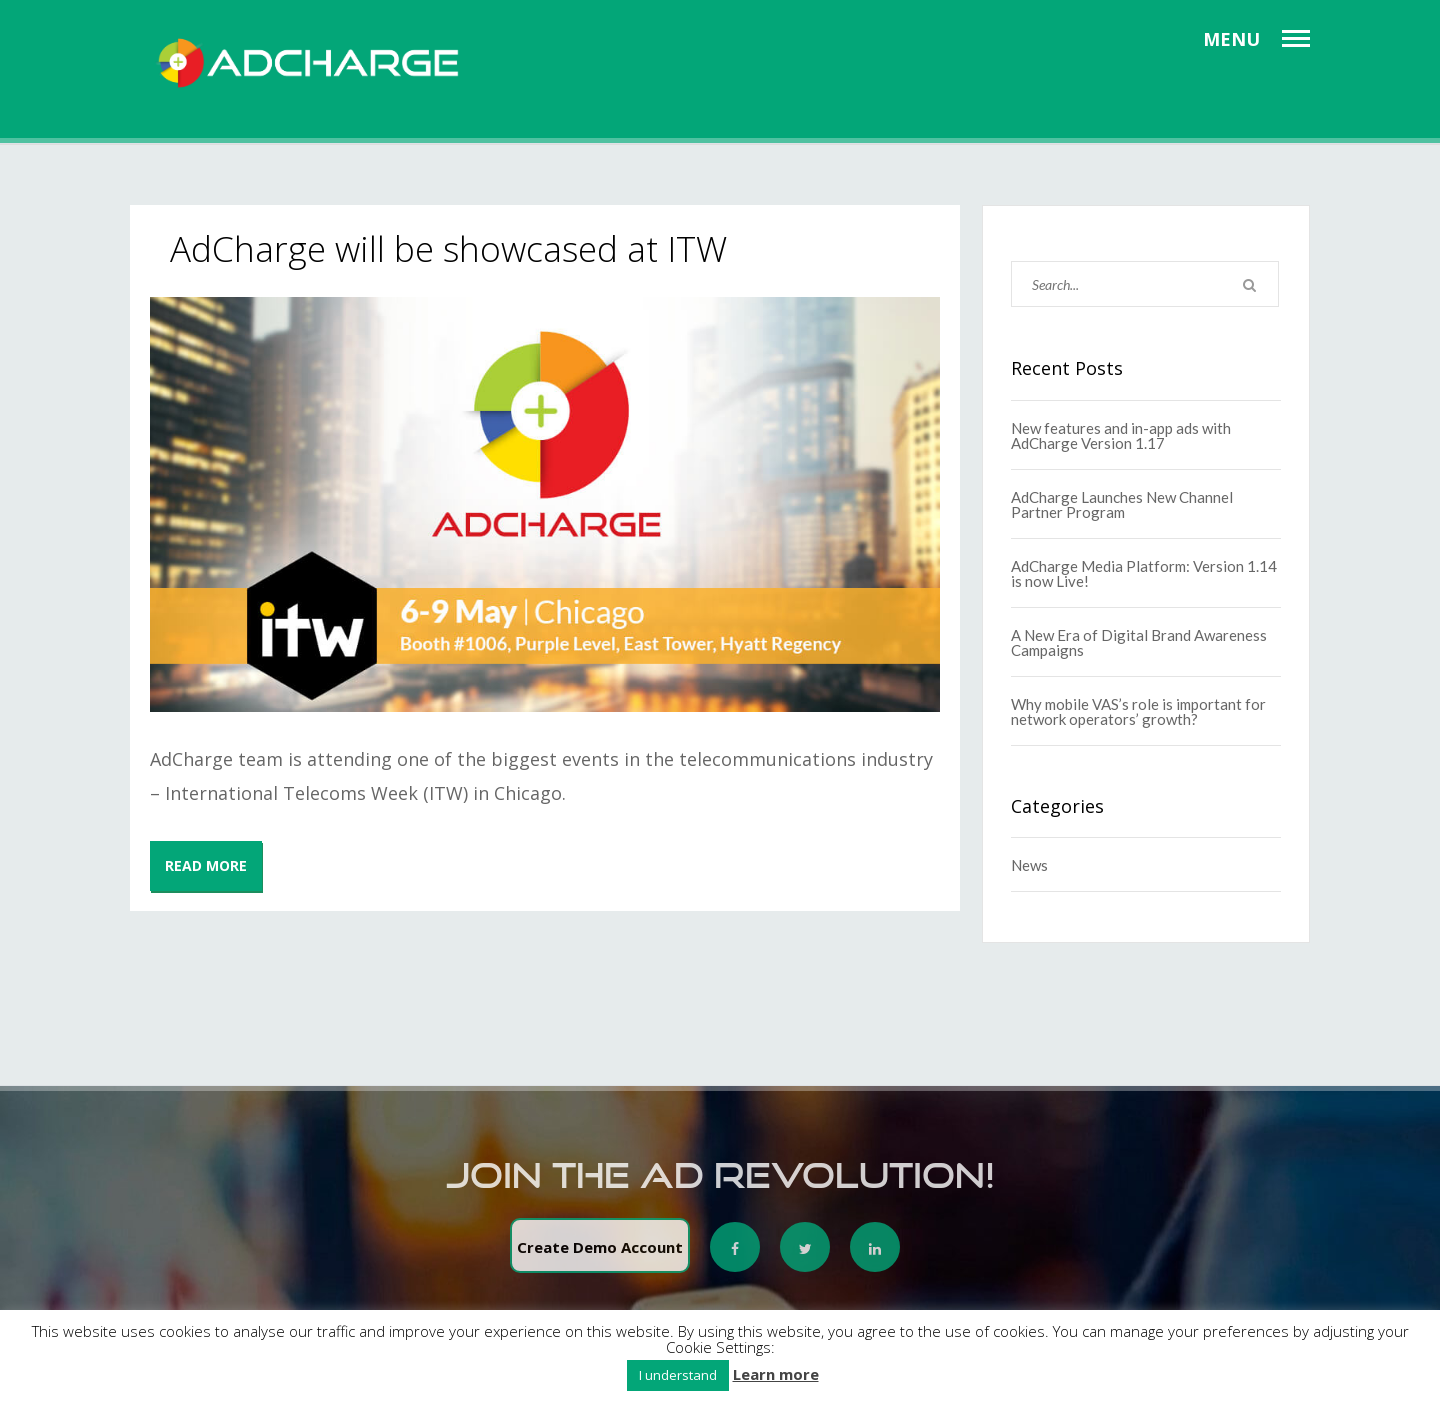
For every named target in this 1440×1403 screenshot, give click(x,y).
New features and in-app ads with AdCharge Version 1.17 (1121, 435)
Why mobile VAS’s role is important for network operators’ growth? (1138, 711)
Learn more (776, 1374)
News (1029, 865)
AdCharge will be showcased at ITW (448, 248)
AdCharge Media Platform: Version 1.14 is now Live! (1144, 573)
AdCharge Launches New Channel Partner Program (1122, 504)
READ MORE (206, 865)
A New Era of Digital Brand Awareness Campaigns (1139, 642)
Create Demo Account (600, 1254)
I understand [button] (678, 1375)
